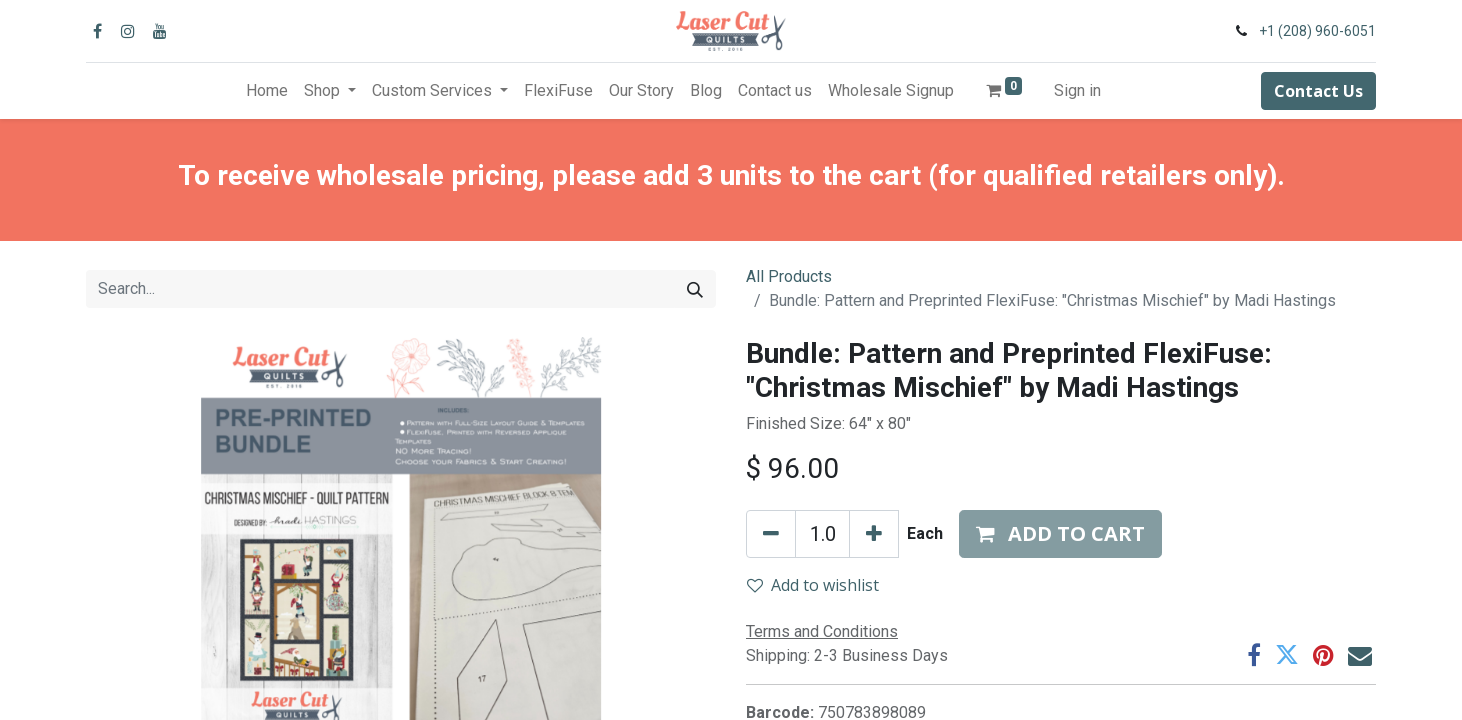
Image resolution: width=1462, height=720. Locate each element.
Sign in (1077, 90)
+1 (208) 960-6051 (1317, 31)
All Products (789, 276)
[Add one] (874, 534)
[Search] (695, 289)
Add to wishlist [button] (813, 585)
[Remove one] (771, 534)
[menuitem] (267, 91)
